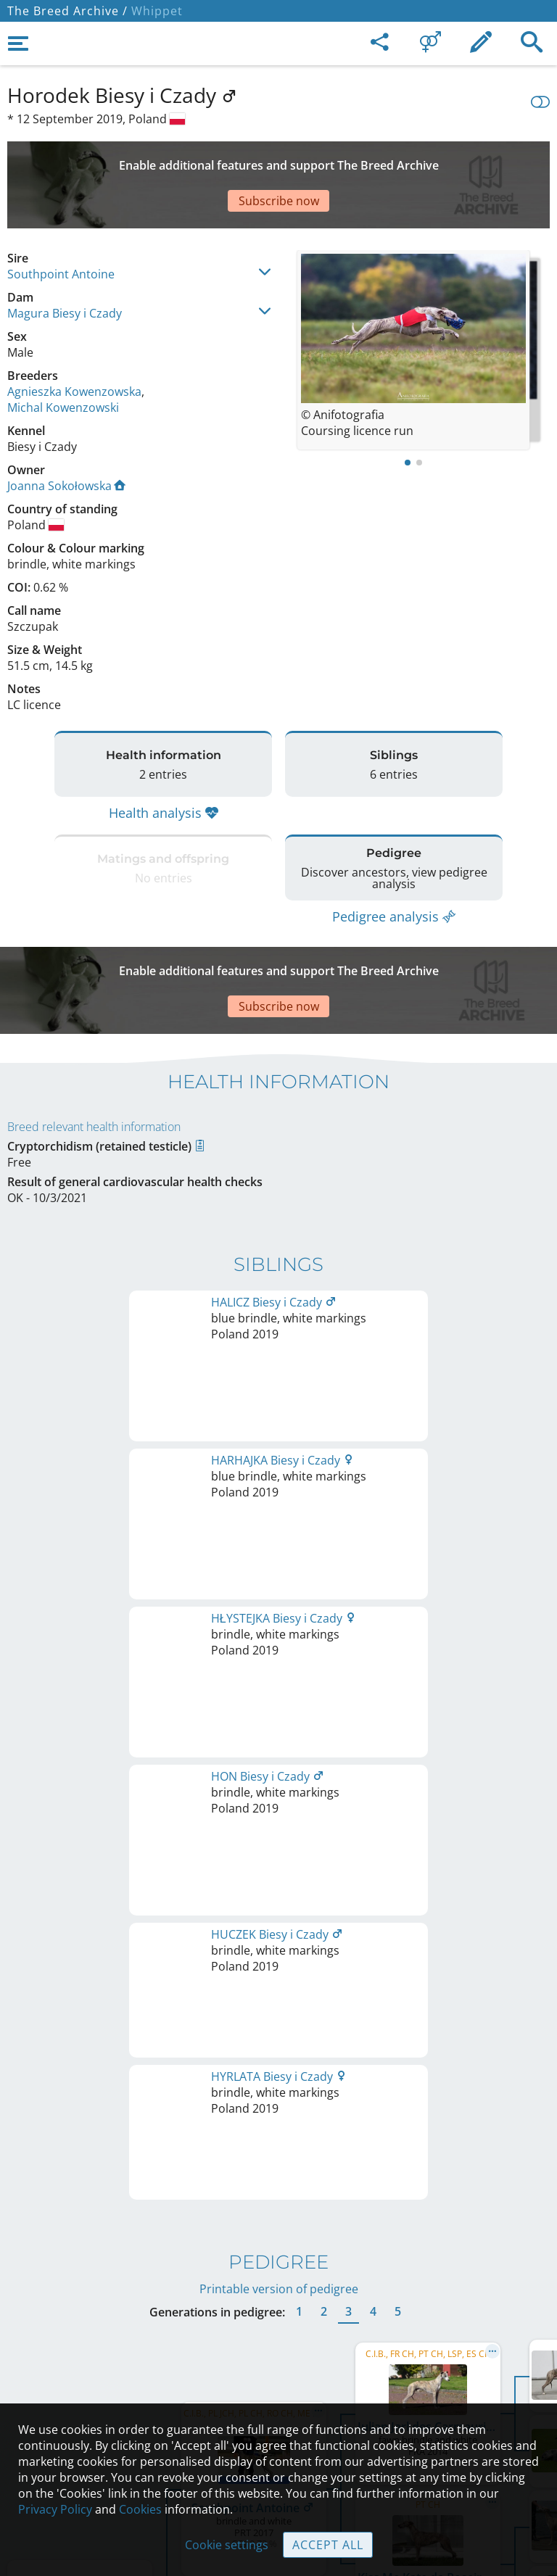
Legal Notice (279, 2321)
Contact (279, 2352)
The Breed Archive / (67, 11)
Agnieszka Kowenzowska (74, 341)
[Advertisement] (278, 159)
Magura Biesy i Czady (64, 262)
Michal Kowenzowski (63, 357)
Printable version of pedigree (278, 1493)
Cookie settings (226, 2545)
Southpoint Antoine (61, 223)
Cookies (140, 2509)
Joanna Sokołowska (66, 435)
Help (278, 2382)
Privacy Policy (55, 2509)
